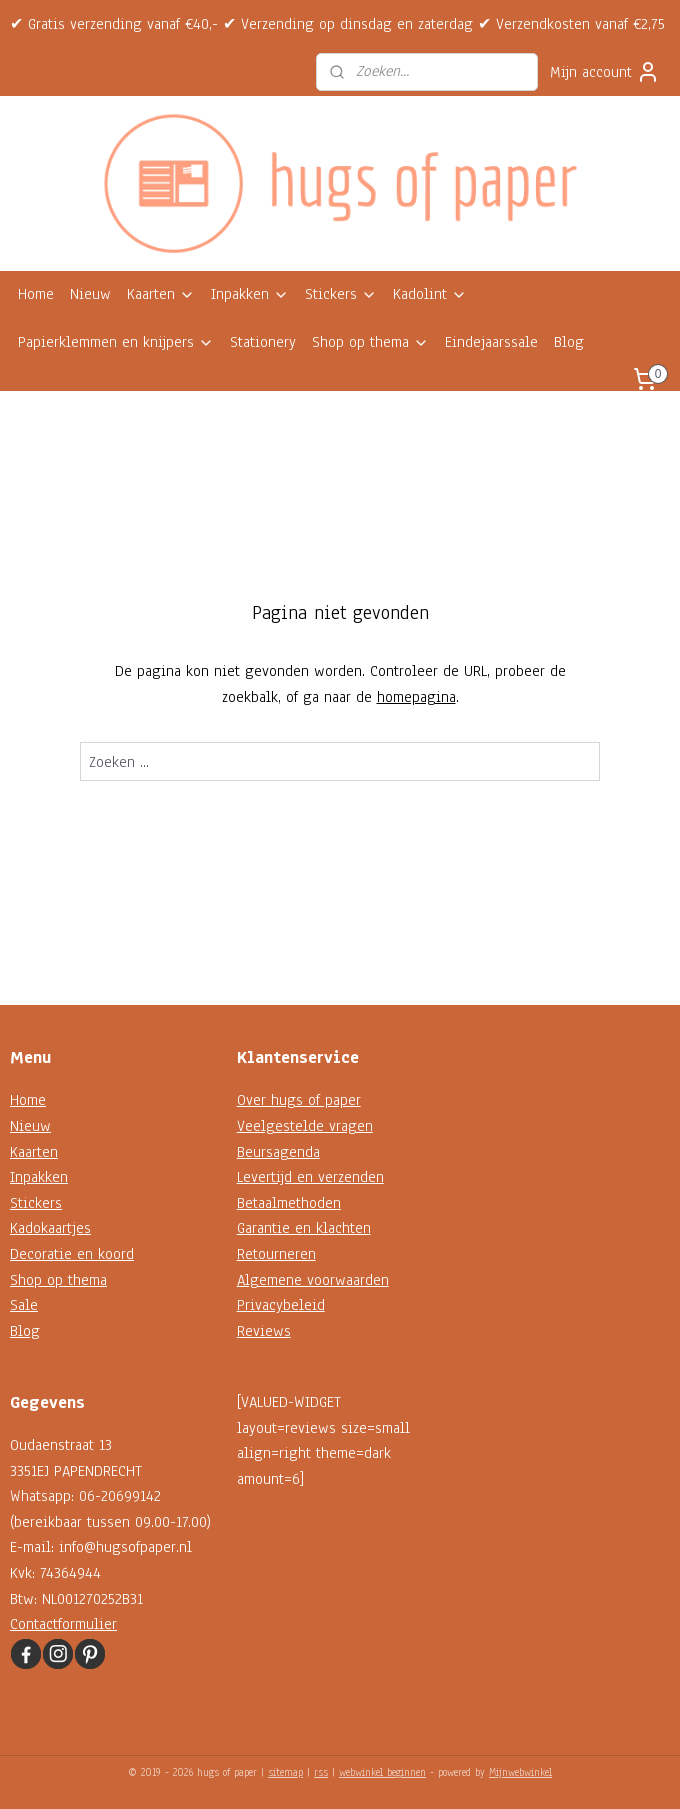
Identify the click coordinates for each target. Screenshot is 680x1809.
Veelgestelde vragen (305, 1126)
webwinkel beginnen (382, 1772)
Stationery (263, 342)
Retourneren (276, 1254)
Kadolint (430, 294)
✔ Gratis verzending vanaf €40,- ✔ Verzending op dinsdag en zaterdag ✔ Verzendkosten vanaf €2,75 (337, 24)
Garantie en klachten (304, 1228)
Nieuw (90, 294)
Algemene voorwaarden (313, 1280)
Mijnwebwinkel (520, 1772)
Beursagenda (278, 1152)
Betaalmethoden (289, 1203)
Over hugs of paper (299, 1100)
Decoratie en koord (72, 1254)
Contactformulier (63, 1624)
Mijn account (605, 72)
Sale (24, 1305)
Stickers (341, 294)
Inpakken (250, 294)
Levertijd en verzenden (310, 1177)
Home (36, 294)
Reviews (264, 1331)
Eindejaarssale (491, 342)
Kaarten (161, 294)
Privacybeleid (281, 1305)
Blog (569, 342)
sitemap (285, 1772)
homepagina (416, 697)
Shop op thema (370, 342)
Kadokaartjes (50, 1228)
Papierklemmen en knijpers (116, 342)
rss (321, 1772)
